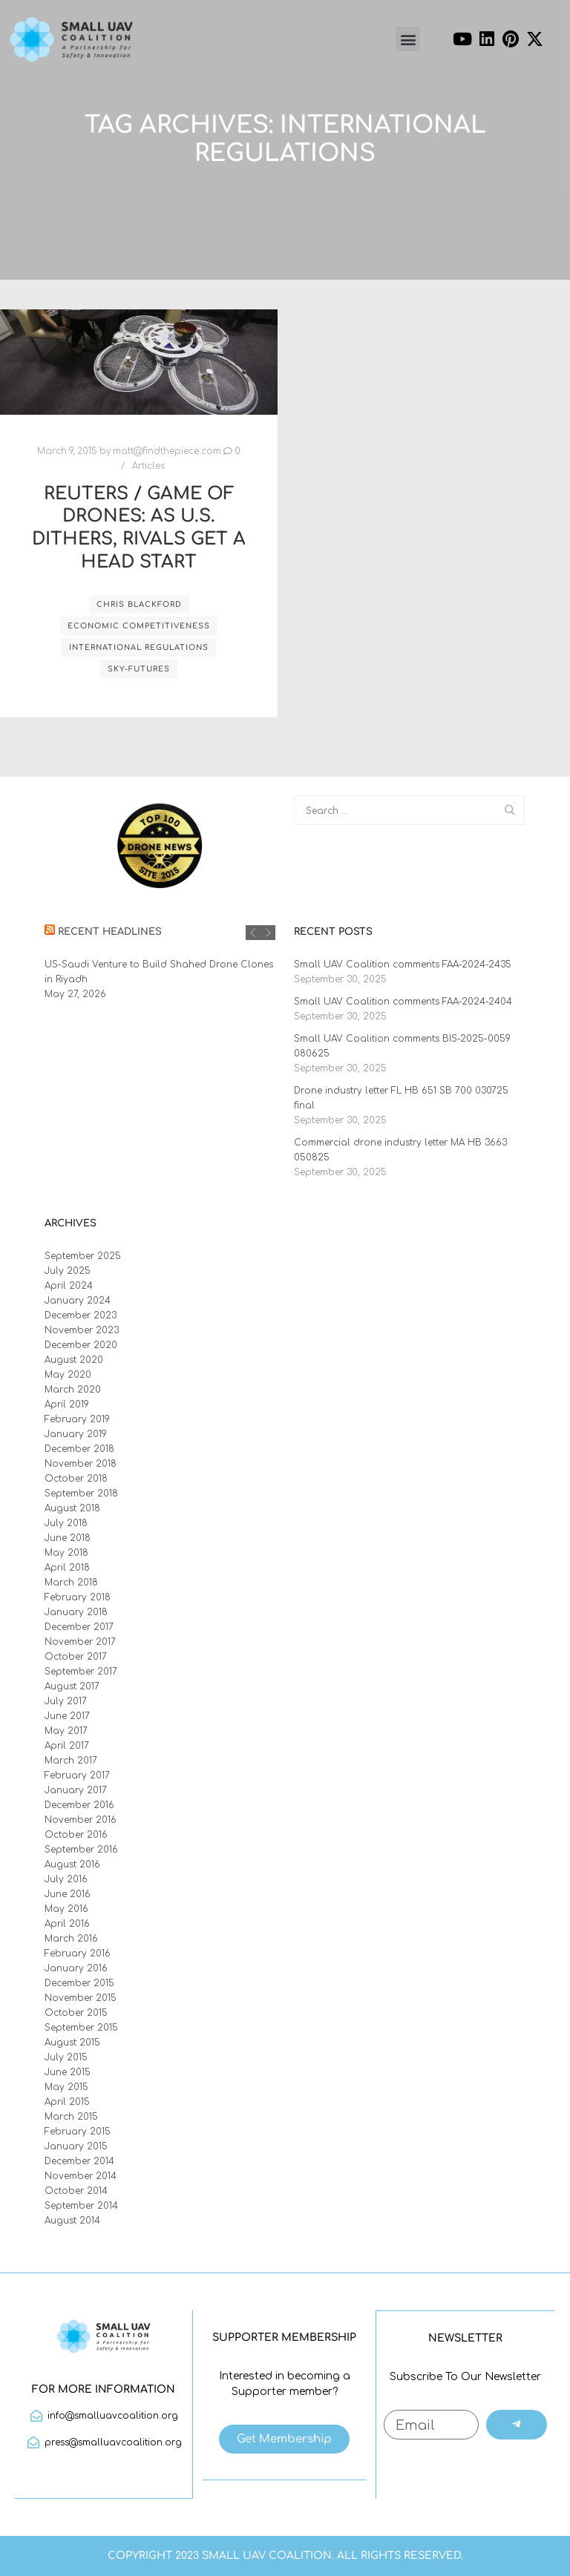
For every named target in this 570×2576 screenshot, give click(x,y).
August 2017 (72, 1686)
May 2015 (66, 2087)
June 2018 (68, 1538)
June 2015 (68, 2072)
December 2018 (79, 1449)
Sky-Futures (139, 669)
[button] (408, 39)
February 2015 (78, 2131)
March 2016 (71, 1938)
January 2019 (76, 1434)
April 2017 (67, 1746)
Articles (148, 466)
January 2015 (76, 2146)
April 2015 (67, 2102)
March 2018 (71, 1582)
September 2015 (81, 2028)
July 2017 (66, 1701)
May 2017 (66, 1731)
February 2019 (77, 1419)
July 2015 (66, 2057)
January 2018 (76, 1612)
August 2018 (72, 1508)
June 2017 (67, 1716)
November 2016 (81, 1820)
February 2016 (78, 1953)
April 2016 (67, 1924)
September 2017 (81, 1671)
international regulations (139, 647)
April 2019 (67, 1404)
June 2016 (68, 1894)
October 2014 (76, 2191)
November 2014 (81, 2176)
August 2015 (72, 2042)
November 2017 (80, 1642)
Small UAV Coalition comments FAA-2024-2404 (403, 1001)
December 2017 (79, 1627)
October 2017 (76, 1657)
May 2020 (68, 1375)
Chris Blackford (139, 604)
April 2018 (67, 1568)
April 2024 (69, 1286)
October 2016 (76, 1835)
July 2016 (66, 1879)
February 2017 (77, 1775)
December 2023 (81, 1315)
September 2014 (81, 2206)
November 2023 (82, 1330)
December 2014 (79, 2161)
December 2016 (79, 1805)
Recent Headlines (110, 932)
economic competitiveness (139, 626)
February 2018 (78, 1597)
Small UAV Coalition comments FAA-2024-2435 (402, 964)
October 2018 (76, 1478)
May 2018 (66, 1553)
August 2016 (72, 1864)
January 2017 (76, 1790)
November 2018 (81, 1464)
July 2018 (66, 1523)
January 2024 (78, 1300)
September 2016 (81, 1849)
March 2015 (71, 2117)
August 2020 (74, 1360)
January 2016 (76, 1968)
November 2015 (81, 1998)
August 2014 (72, 2220)
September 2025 (83, 1256)
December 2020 (81, 1345)
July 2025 (68, 1271)
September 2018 (81, 1493)
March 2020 (73, 1389)
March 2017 (71, 1760)
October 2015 (76, 2013)
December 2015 (79, 1983)
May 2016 (66, 1909)
